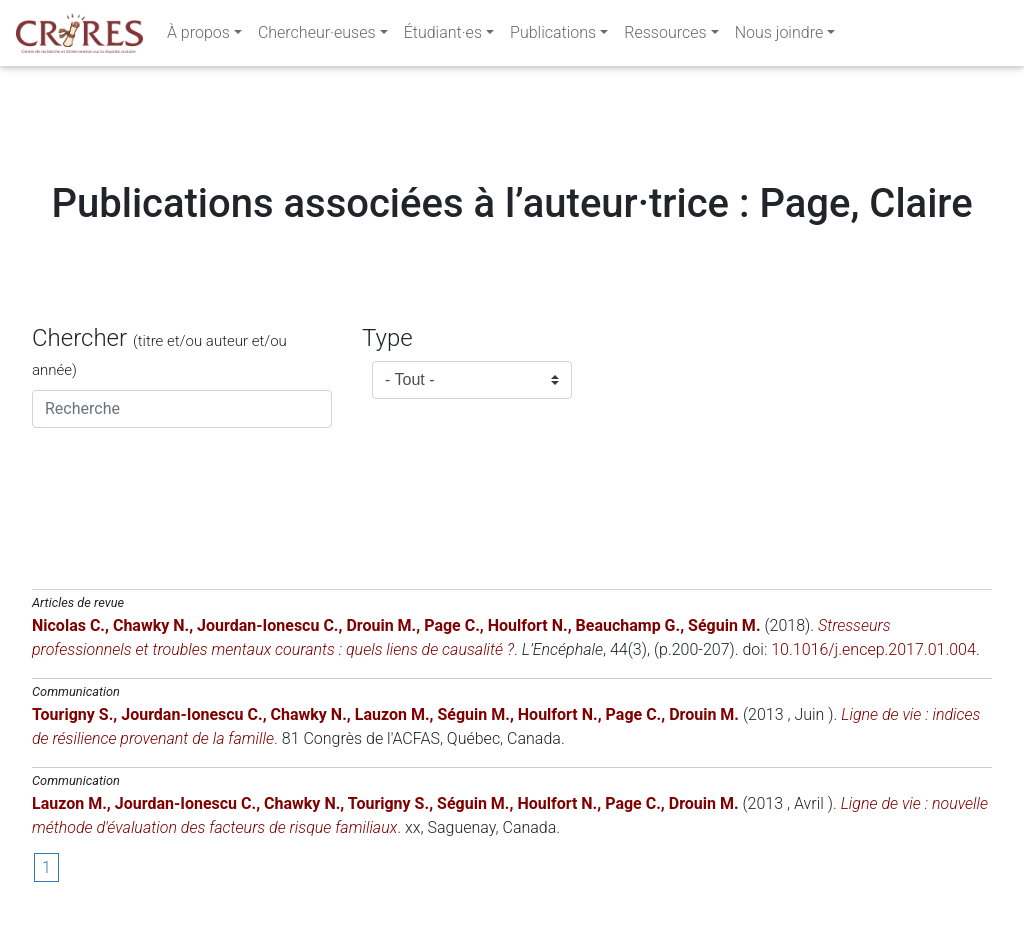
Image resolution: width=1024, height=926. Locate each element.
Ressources (665, 36)
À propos (198, 36)
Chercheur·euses (317, 36)
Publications (553, 36)
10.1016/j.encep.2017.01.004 (873, 649)
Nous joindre (779, 36)
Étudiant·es (443, 36)
